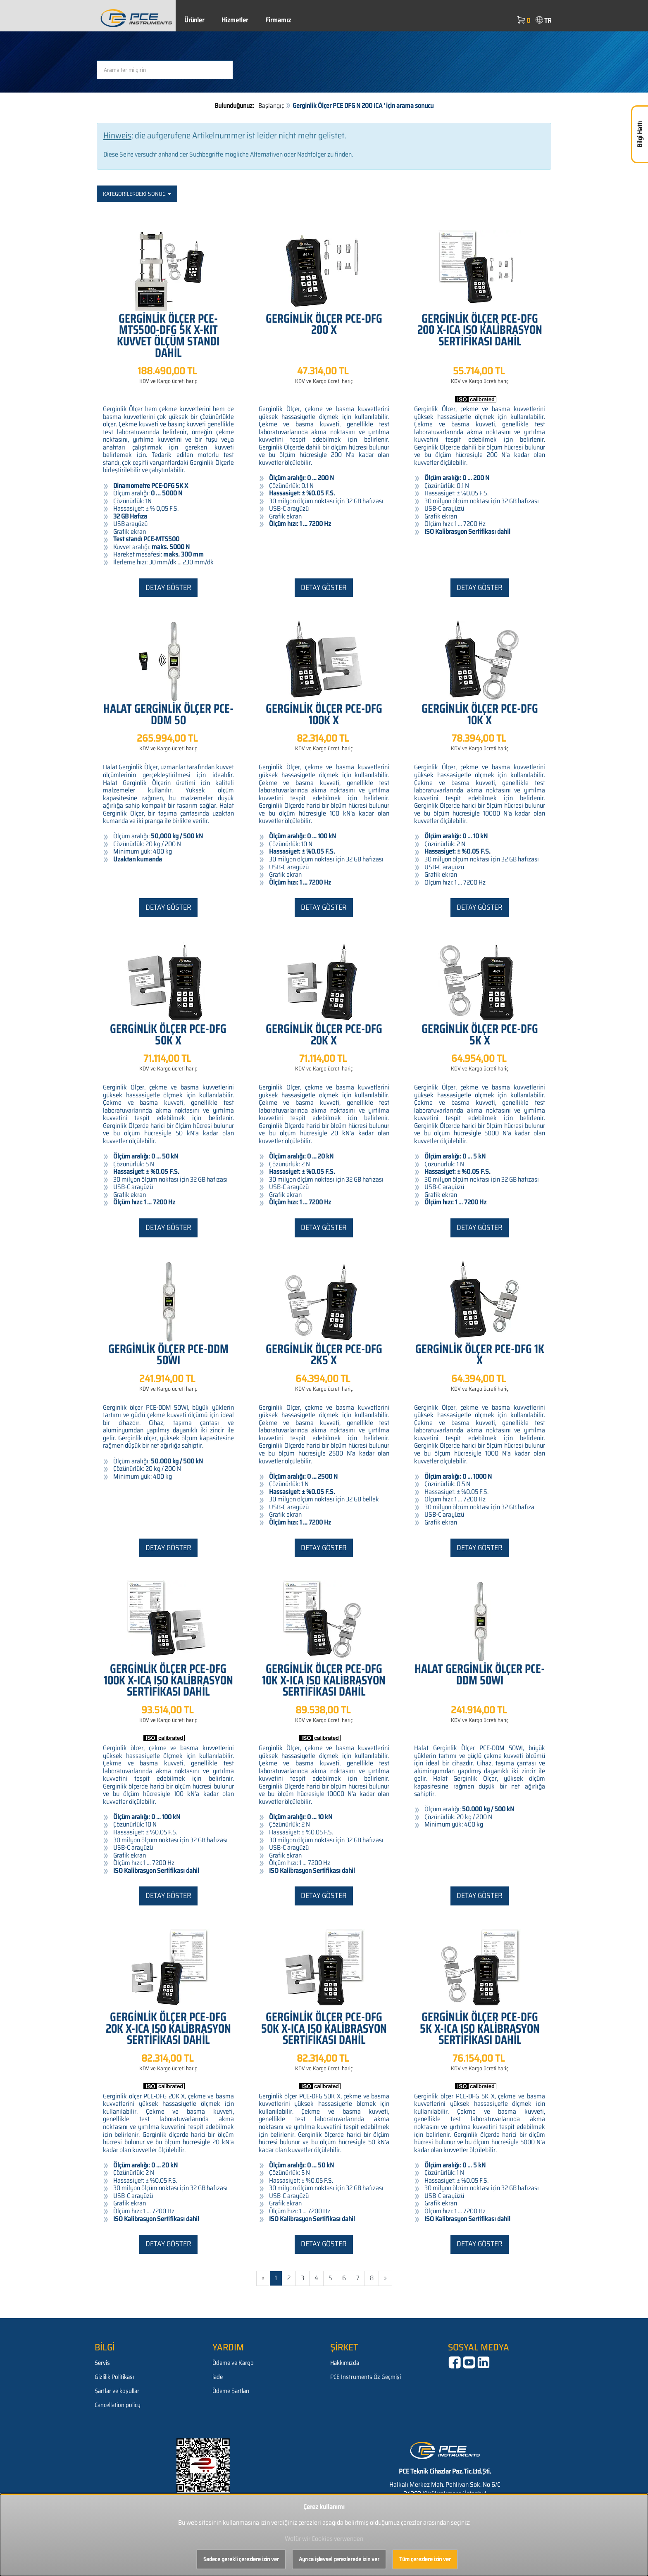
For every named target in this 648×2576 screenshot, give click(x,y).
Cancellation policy (118, 2405)
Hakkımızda (344, 2363)
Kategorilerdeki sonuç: (137, 193)
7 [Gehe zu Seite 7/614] (358, 2278)
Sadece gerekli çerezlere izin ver (241, 2559)
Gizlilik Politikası (114, 2377)
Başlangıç (271, 105)
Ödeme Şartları (230, 2391)
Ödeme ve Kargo (233, 2363)
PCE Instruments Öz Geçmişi (365, 2377)
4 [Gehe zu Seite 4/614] (316, 2278)
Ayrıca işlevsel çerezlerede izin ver (339, 2559)
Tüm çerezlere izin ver (425, 2559)
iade (217, 2377)
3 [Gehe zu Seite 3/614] (302, 2278)
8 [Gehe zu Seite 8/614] (372, 2278)
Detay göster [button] (168, 587)
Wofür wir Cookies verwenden (324, 2538)
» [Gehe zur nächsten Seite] (385, 2278)
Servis (102, 2363)
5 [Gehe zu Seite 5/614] (330, 2278)
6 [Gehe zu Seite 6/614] (344, 2278)
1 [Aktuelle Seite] (276, 2278)
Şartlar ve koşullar (117, 2391)
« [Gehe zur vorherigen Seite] (263, 2278)
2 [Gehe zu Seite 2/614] (289, 2278)
